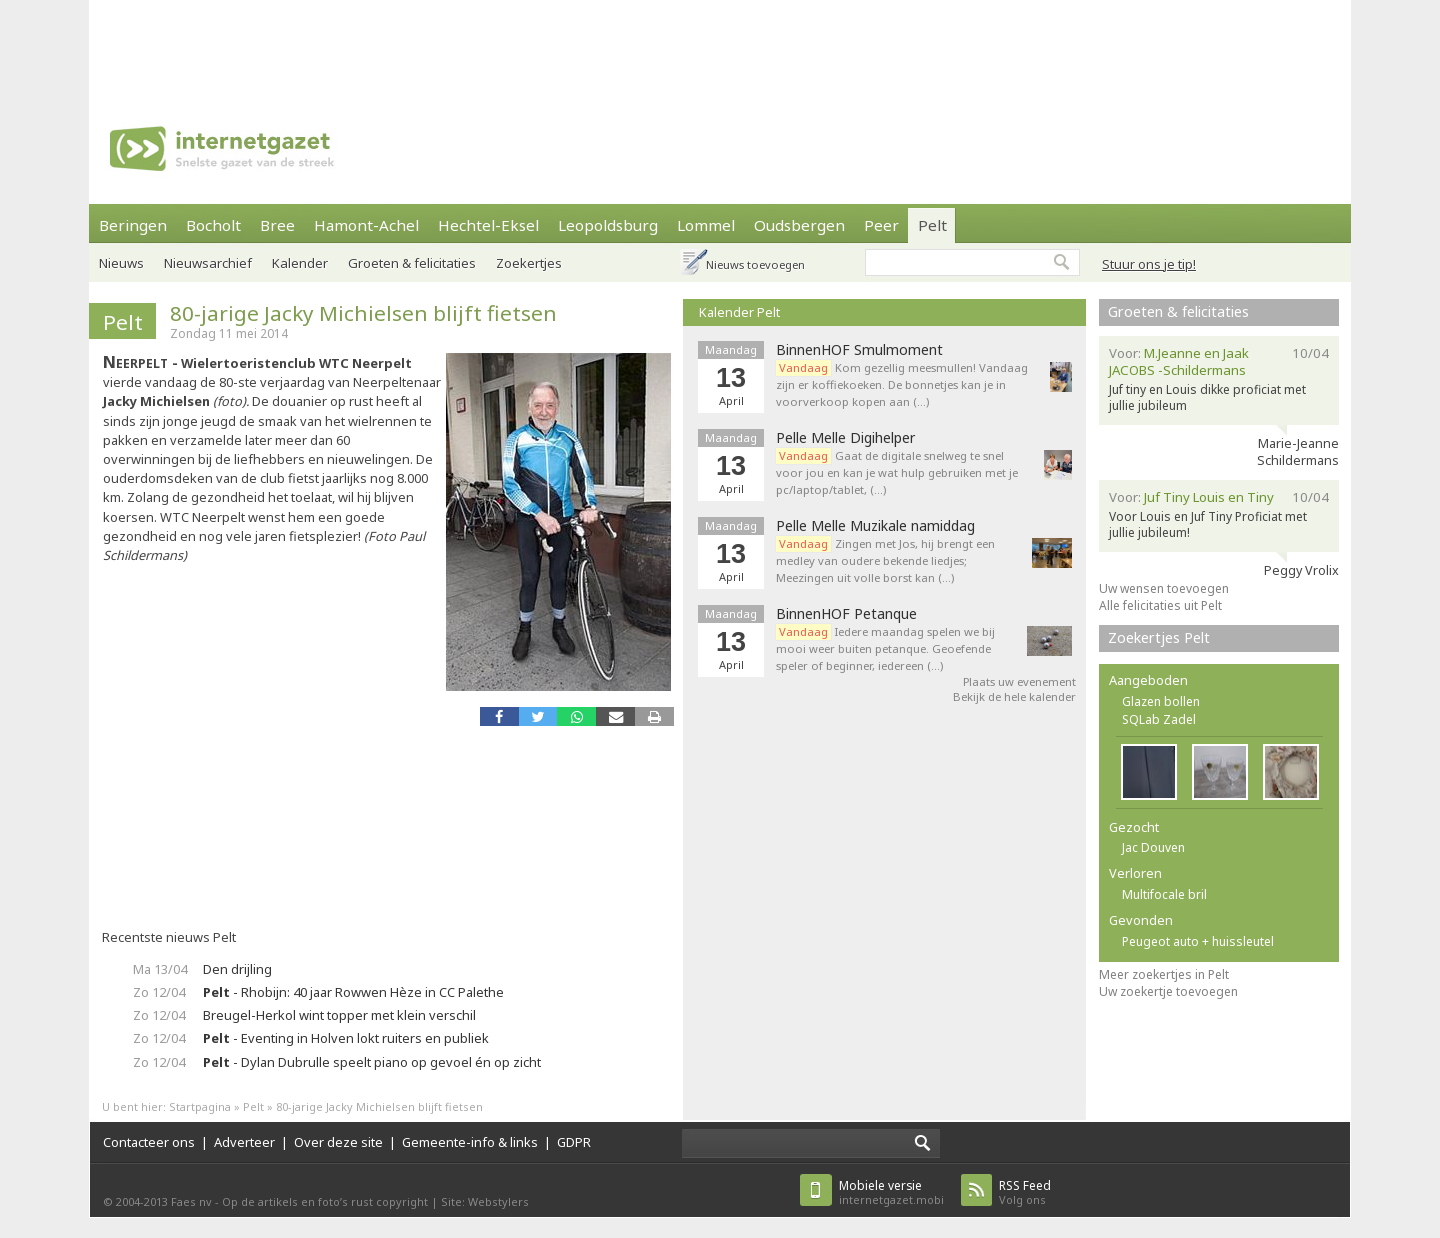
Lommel (706, 225)
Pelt (932, 225)
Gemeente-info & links (470, 1142)
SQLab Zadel (1159, 719)
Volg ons (1025, 1192)
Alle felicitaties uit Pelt (1160, 605)
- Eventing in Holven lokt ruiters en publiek (346, 1038)
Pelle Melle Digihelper (845, 438)
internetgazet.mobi (891, 1192)
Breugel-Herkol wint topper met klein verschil (339, 1015)
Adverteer (244, 1142)
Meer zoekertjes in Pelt (1164, 974)
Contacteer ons (149, 1142)
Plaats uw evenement (1019, 681)
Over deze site (338, 1142)
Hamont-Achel (366, 225)
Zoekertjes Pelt (1159, 637)
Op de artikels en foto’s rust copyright (325, 1201)
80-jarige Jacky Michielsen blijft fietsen (363, 313)
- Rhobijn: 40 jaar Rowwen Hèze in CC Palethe (353, 992)
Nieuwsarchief (208, 263)
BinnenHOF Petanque (846, 614)
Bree (277, 225)
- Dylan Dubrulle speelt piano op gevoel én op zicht (372, 1062)
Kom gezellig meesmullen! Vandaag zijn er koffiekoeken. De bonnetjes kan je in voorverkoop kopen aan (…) (902, 384)
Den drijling (237, 969)
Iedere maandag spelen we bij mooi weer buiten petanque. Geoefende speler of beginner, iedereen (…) (885, 648)
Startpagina (200, 1106)
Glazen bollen (1161, 701)
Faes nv (191, 1201)
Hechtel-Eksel (488, 225)
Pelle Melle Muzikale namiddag (875, 526)
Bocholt (213, 225)
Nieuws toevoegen (755, 264)
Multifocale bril (1164, 894)
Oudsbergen (799, 225)
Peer (881, 225)
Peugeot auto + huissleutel (1198, 941)
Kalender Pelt (739, 312)
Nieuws (121, 263)
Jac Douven (1153, 847)
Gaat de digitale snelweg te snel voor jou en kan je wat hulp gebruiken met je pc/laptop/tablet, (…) (897, 472)
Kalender (300, 263)
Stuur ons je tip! (1149, 264)
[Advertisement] (720, 45)
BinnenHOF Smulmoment (859, 350)
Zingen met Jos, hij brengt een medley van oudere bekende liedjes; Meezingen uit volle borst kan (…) (885, 560)
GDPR (574, 1142)
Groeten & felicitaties (412, 263)
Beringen (133, 225)
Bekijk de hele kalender (1014, 696)
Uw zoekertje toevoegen (1168, 991)
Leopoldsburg (608, 225)
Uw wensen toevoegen (1164, 588)
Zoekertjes (529, 263)
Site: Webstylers (485, 1201)
